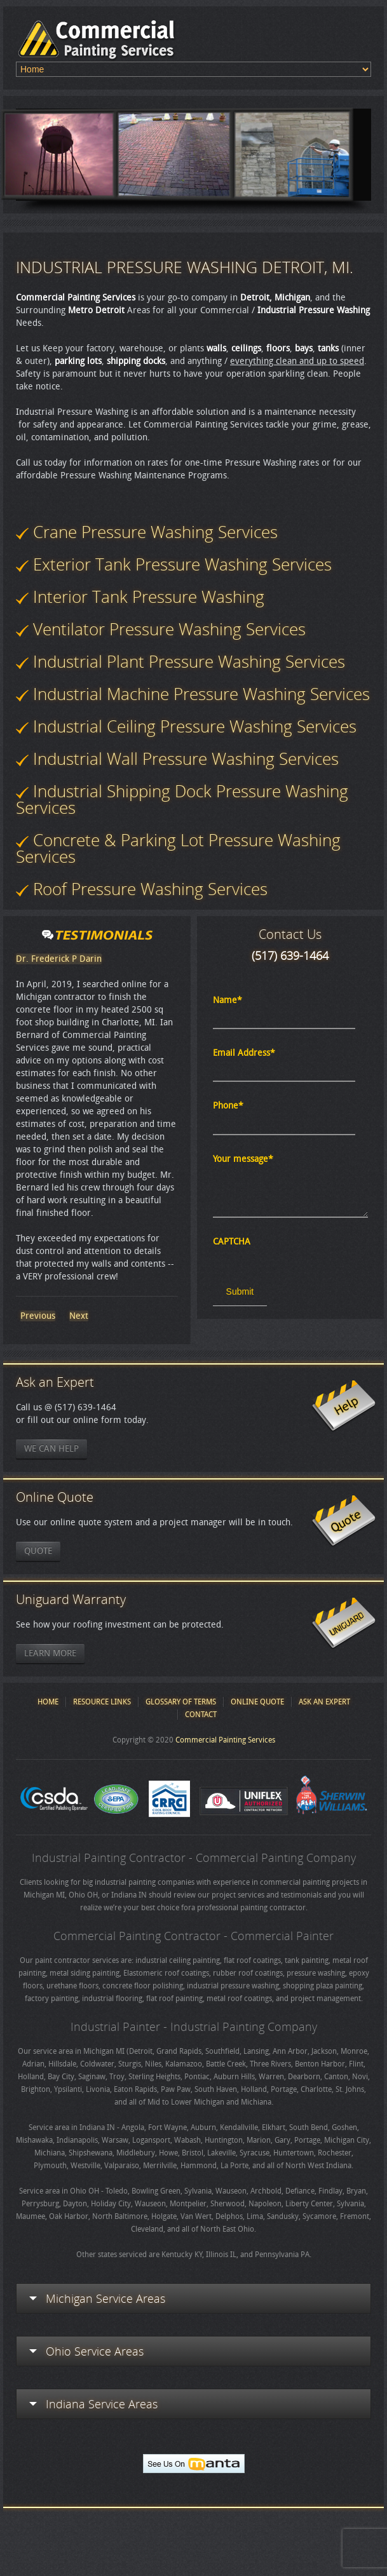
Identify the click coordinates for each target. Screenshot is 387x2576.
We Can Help (51, 1448)
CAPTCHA (231, 1241)
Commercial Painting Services (225, 1740)
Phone (228, 1105)
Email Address (244, 1053)
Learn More (50, 1653)
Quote (38, 1551)
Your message (243, 1159)
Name (227, 1000)
